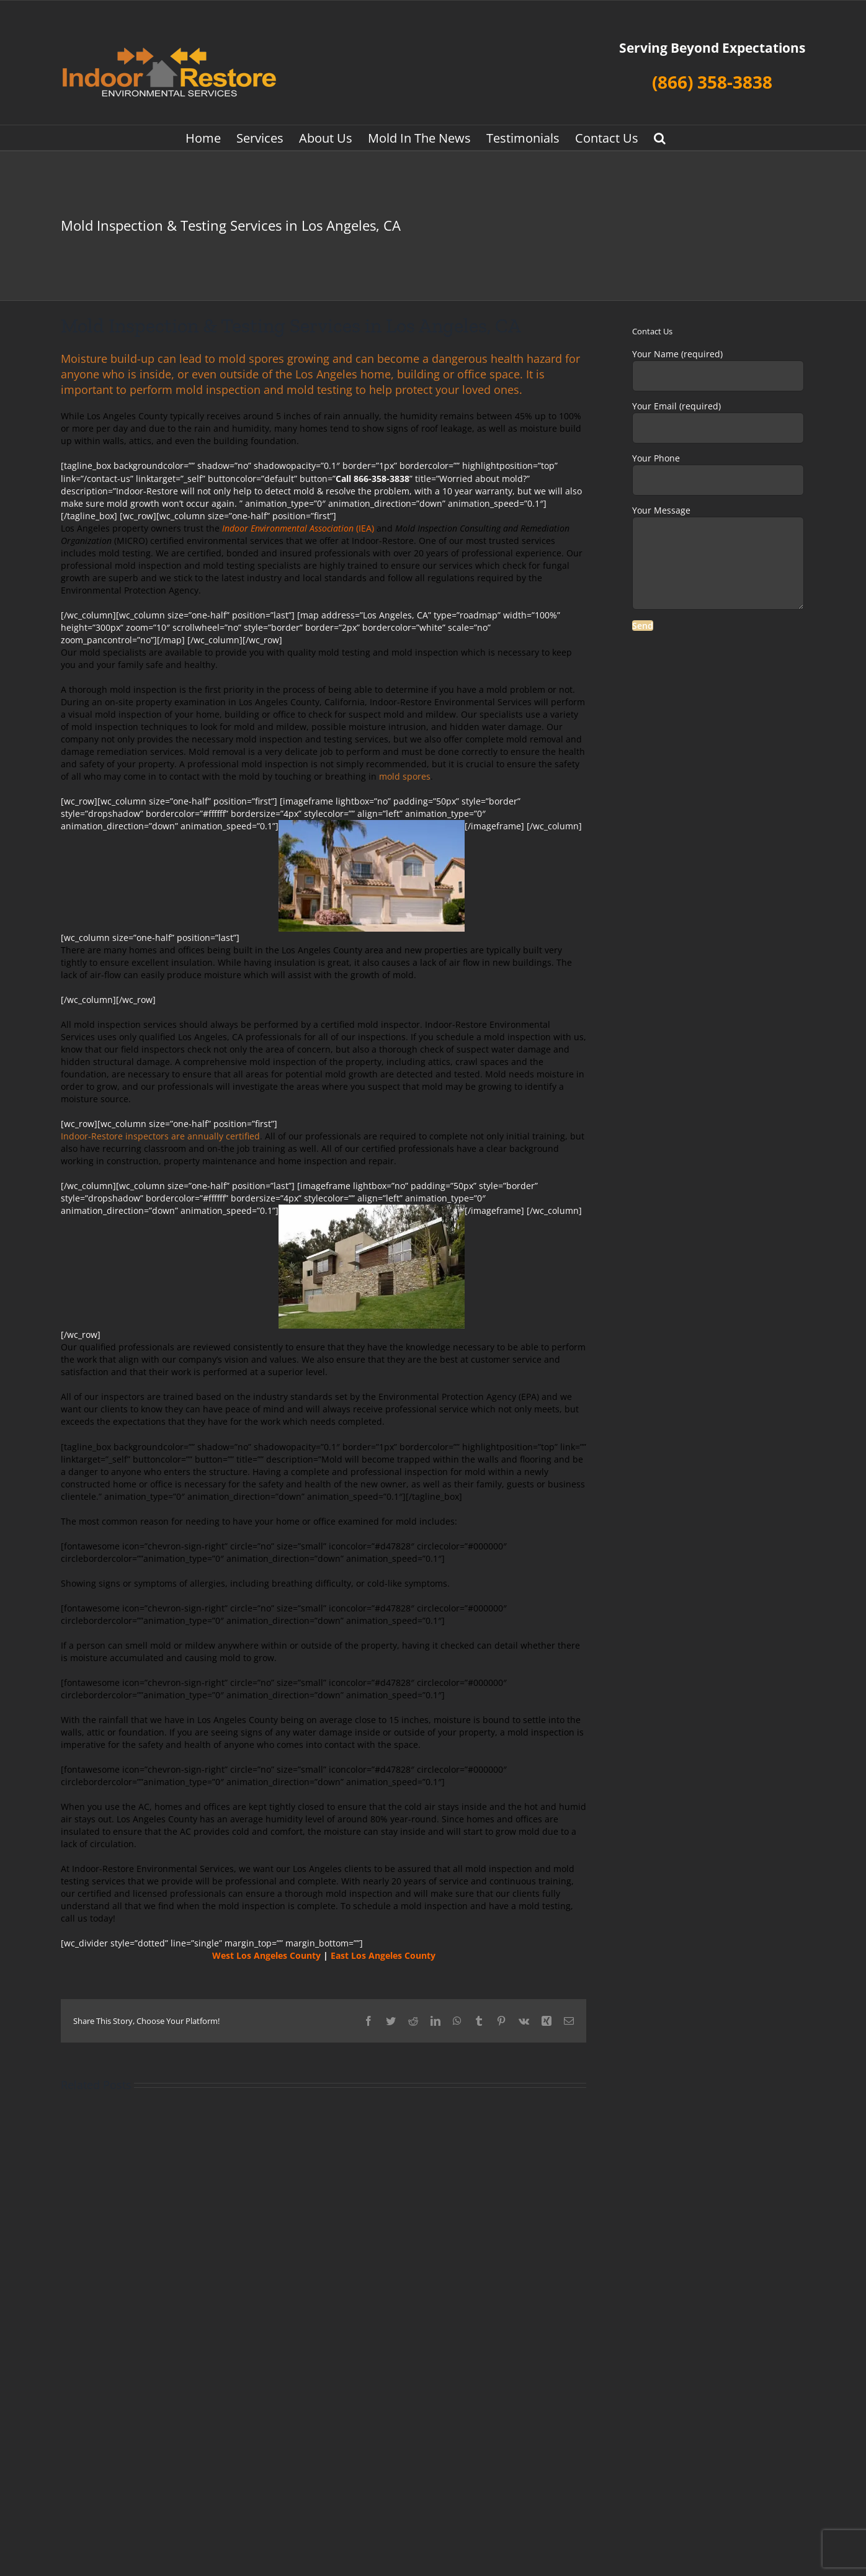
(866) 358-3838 (712, 82)
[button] (660, 137)
